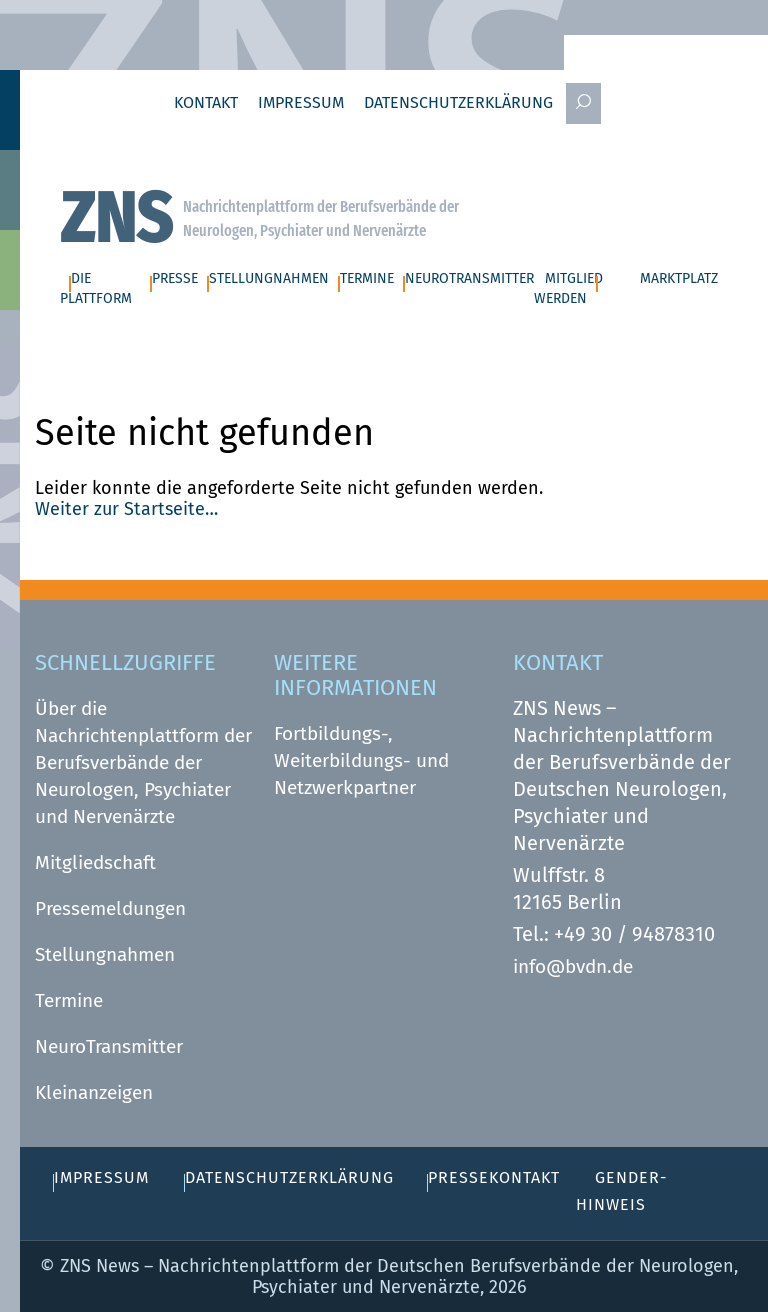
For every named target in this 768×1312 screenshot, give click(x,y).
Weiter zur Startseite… (126, 509)
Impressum (301, 103)
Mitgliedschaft (95, 862)
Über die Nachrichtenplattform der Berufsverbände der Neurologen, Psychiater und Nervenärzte (143, 762)
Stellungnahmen (105, 954)
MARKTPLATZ (679, 278)
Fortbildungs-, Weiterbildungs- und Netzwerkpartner (361, 760)
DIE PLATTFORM (96, 289)
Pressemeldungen (110, 908)
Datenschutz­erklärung (458, 103)
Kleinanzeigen (94, 1092)
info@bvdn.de (573, 966)
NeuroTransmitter (109, 1046)
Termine (69, 1000)
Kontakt (206, 103)
